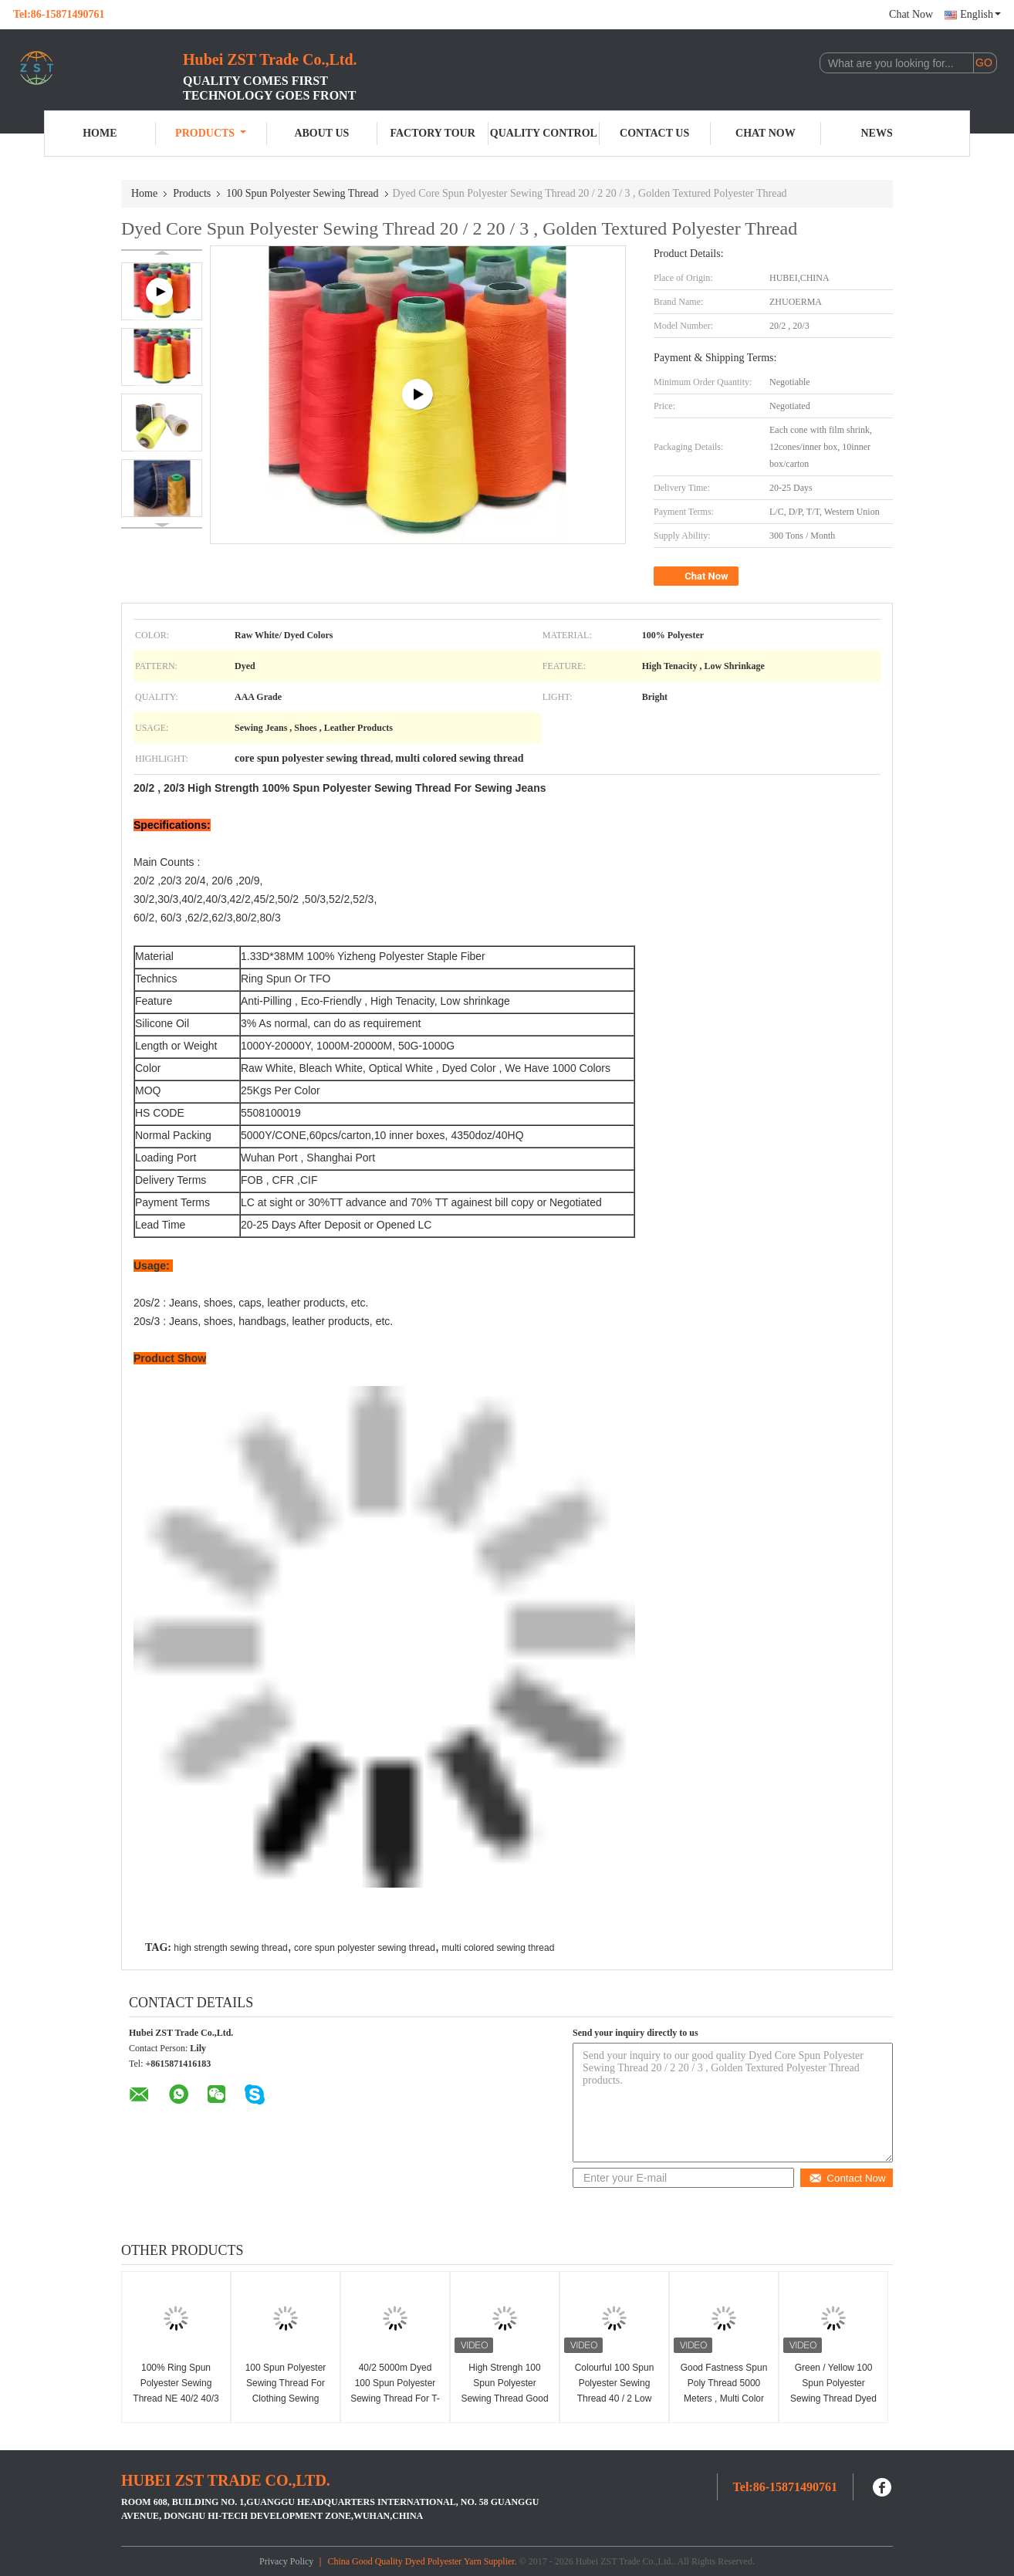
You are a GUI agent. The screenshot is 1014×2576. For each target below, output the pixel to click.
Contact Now (847, 2178)
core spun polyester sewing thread (364, 1947)
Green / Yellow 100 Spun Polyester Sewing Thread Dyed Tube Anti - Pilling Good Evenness (833, 2398)
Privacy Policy (286, 2561)
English (980, 14)
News (877, 133)
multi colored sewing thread (497, 1947)
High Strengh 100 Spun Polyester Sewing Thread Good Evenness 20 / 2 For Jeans (504, 2398)
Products (210, 133)
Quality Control (543, 133)
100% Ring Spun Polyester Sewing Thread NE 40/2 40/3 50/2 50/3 (175, 2390)
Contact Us (654, 133)
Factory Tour (432, 133)
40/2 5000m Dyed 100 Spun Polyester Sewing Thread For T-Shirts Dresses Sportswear (395, 2398)
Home (100, 133)
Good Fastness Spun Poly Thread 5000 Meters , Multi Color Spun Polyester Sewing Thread (724, 2398)
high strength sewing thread (230, 1947)
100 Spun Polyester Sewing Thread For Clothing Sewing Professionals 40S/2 (286, 2390)
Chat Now (911, 14)
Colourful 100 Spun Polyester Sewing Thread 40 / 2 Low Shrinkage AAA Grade (614, 2398)
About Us (321, 133)
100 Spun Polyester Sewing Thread (302, 193)
